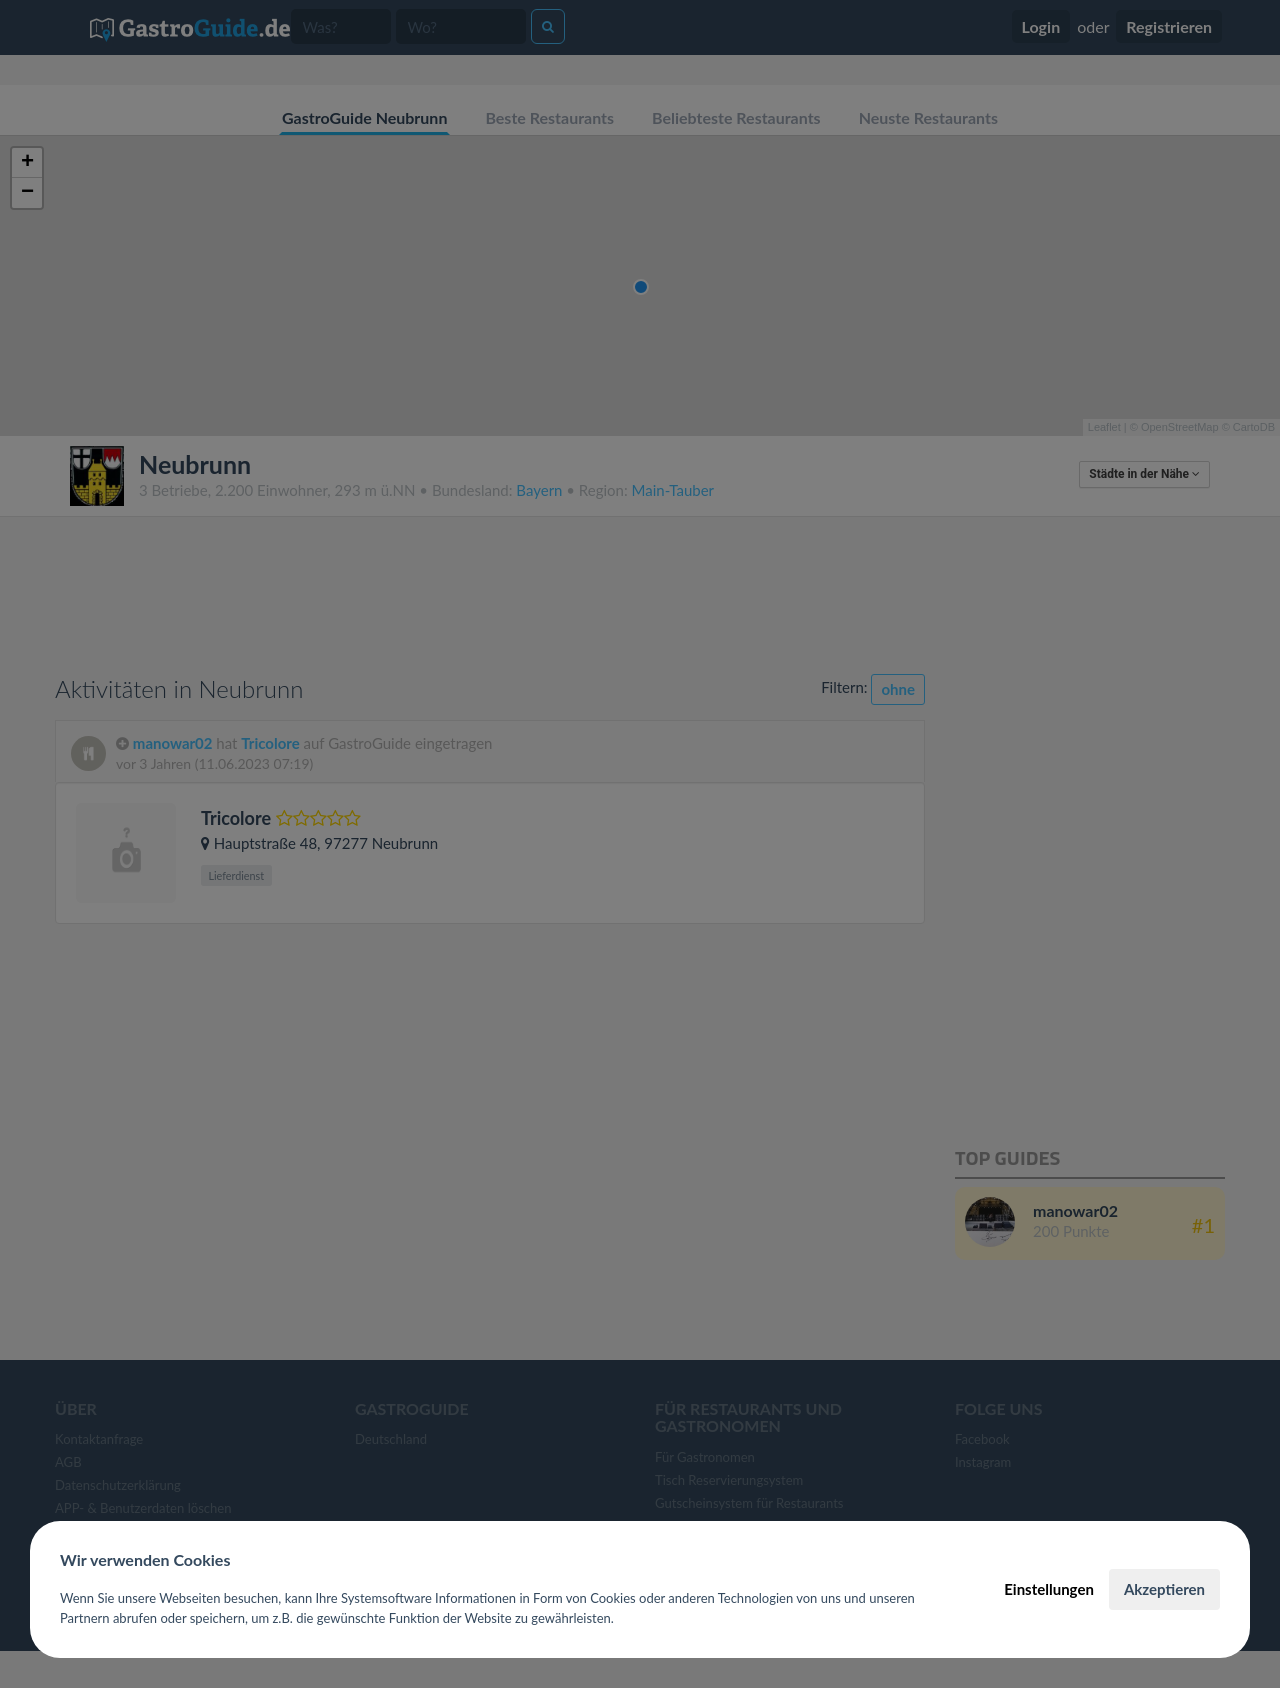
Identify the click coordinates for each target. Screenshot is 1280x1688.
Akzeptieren (1164, 1589)
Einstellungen (1049, 1589)
